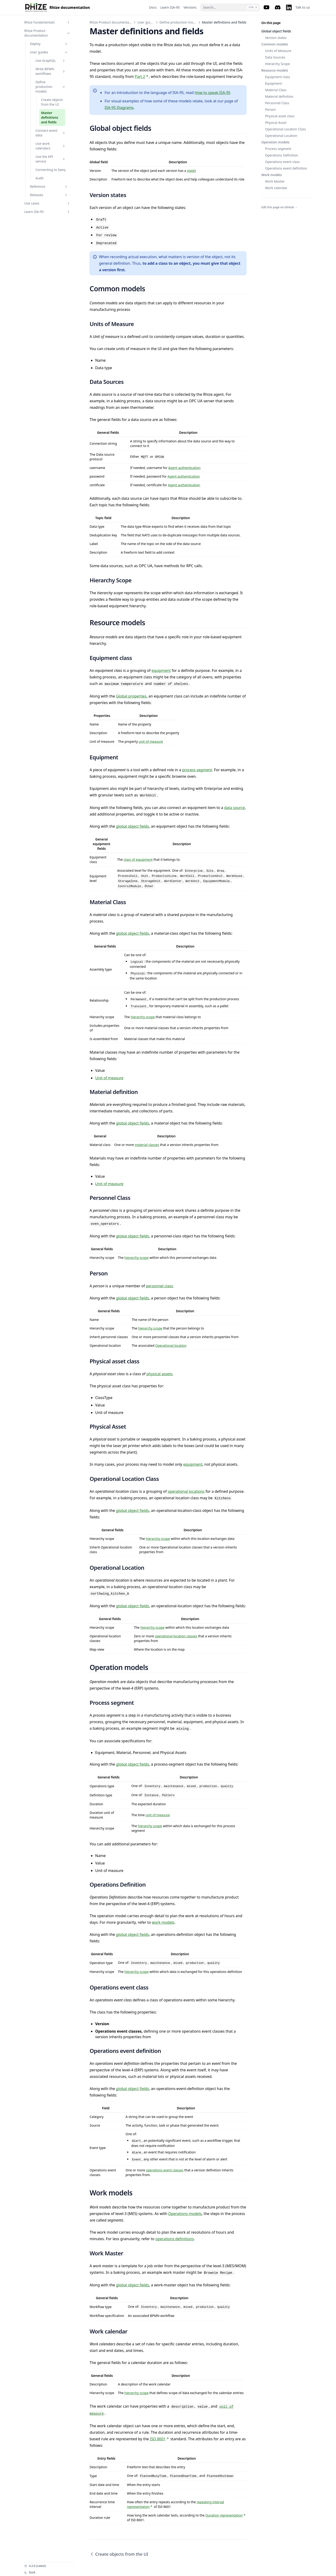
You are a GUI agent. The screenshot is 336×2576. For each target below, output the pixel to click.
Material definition (279, 96)
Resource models (274, 70)
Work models (271, 175)
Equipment (273, 83)
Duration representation (226, 2515)
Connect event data (50, 132)
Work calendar (276, 188)
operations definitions (174, 2238)
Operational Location (281, 135)
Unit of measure (109, 1077)
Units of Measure (278, 51)
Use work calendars (50, 145)
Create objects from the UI (52, 102)
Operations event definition (286, 168)
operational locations (186, 1491)
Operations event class (282, 162)
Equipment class (277, 77)
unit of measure (151, 741)
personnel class (159, 1285)
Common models (274, 44)
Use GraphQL (50, 60)
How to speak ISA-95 (213, 92)
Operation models (275, 142)
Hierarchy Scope (277, 64)
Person (270, 109)
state (191, 170)
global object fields (132, 826)
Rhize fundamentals (47, 22)
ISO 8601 (159, 2438)
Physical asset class (279, 116)
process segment (197, 769)
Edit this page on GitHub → (279, 207)
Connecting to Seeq (50, 169)
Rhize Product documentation (47, 33)
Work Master (275, 181)
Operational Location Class (285, 129)
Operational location (170, 1345)
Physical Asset (276, 122)
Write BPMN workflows (50, 71)
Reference (49, 186)
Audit (39, 178)
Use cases (47, 203)
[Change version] (48, 2566)
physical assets (159, 1373)
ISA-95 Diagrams (119, 107)
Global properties (131, 696)
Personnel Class (277, 103)
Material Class (276, 90)
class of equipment (138, 859)
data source (234, 807)
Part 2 (142, 76)
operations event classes (165, 2170)
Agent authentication (184, 467)
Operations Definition (281, 155)
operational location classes (176, 1636)
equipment (161, 670)
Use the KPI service (50, 158)
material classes (147, 1144)
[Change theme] (48, 2572)
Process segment (278, 148)
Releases (49, 195)
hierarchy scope (143, 1017)
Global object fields (276, 31)
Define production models (50, 87)
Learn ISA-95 (47, 211)
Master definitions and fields (49, 117)
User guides (49, 52)
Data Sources (275, 57)
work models (163, 1922)
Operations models (185, 2213)
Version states (276, 37)
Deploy (49, 44)
